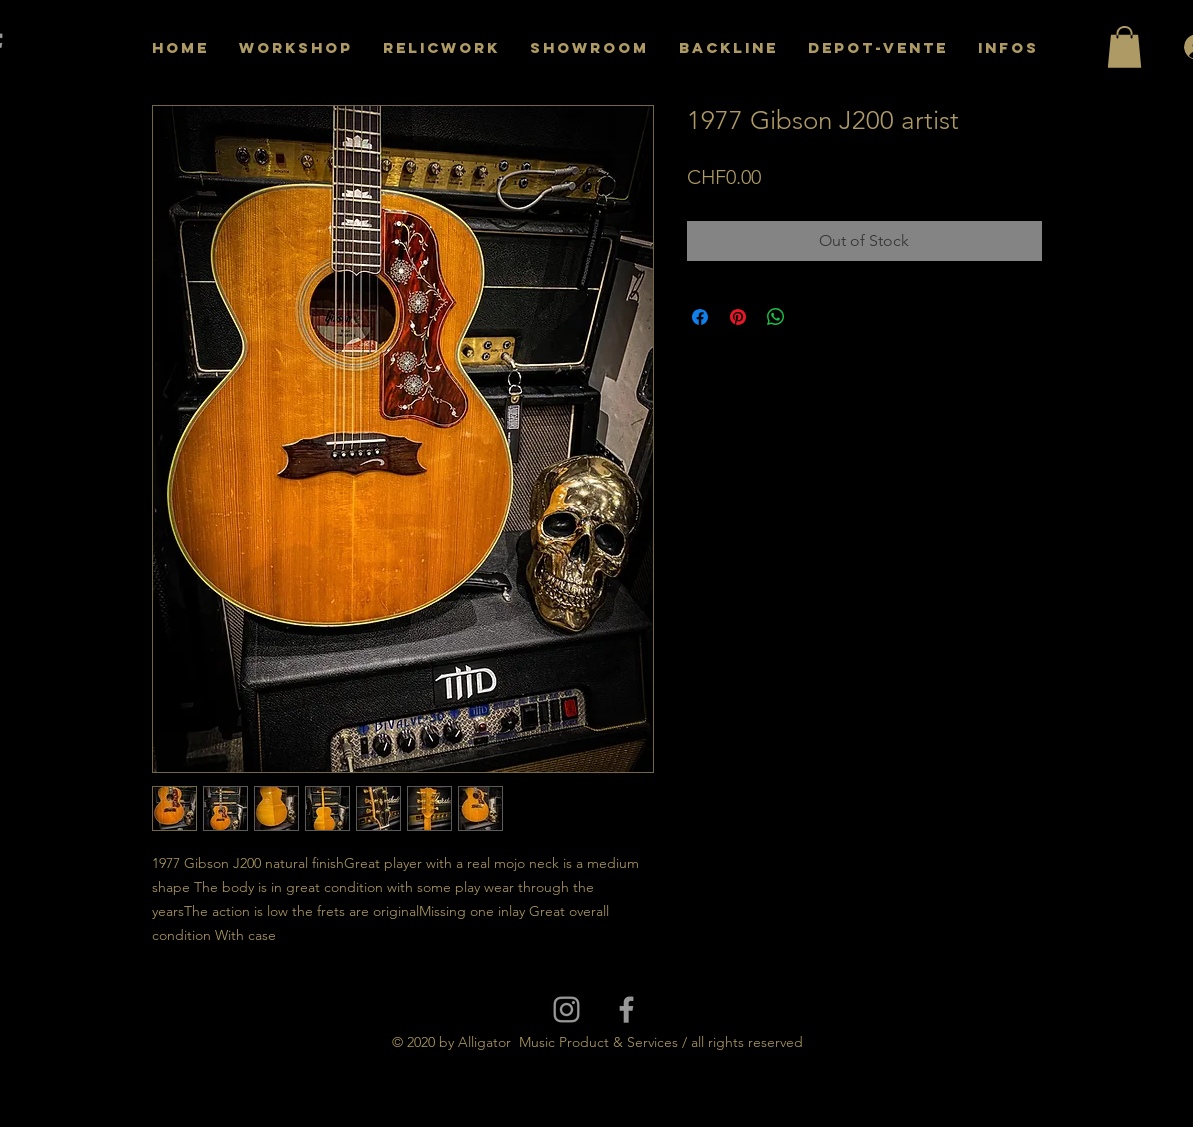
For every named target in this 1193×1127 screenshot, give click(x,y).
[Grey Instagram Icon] (566, 1009)
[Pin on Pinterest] (738, 317)
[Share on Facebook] (700, 317)
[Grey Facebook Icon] (626, 1009)
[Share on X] (814, 317)
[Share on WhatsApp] (776, 317)
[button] (1124, 47)
